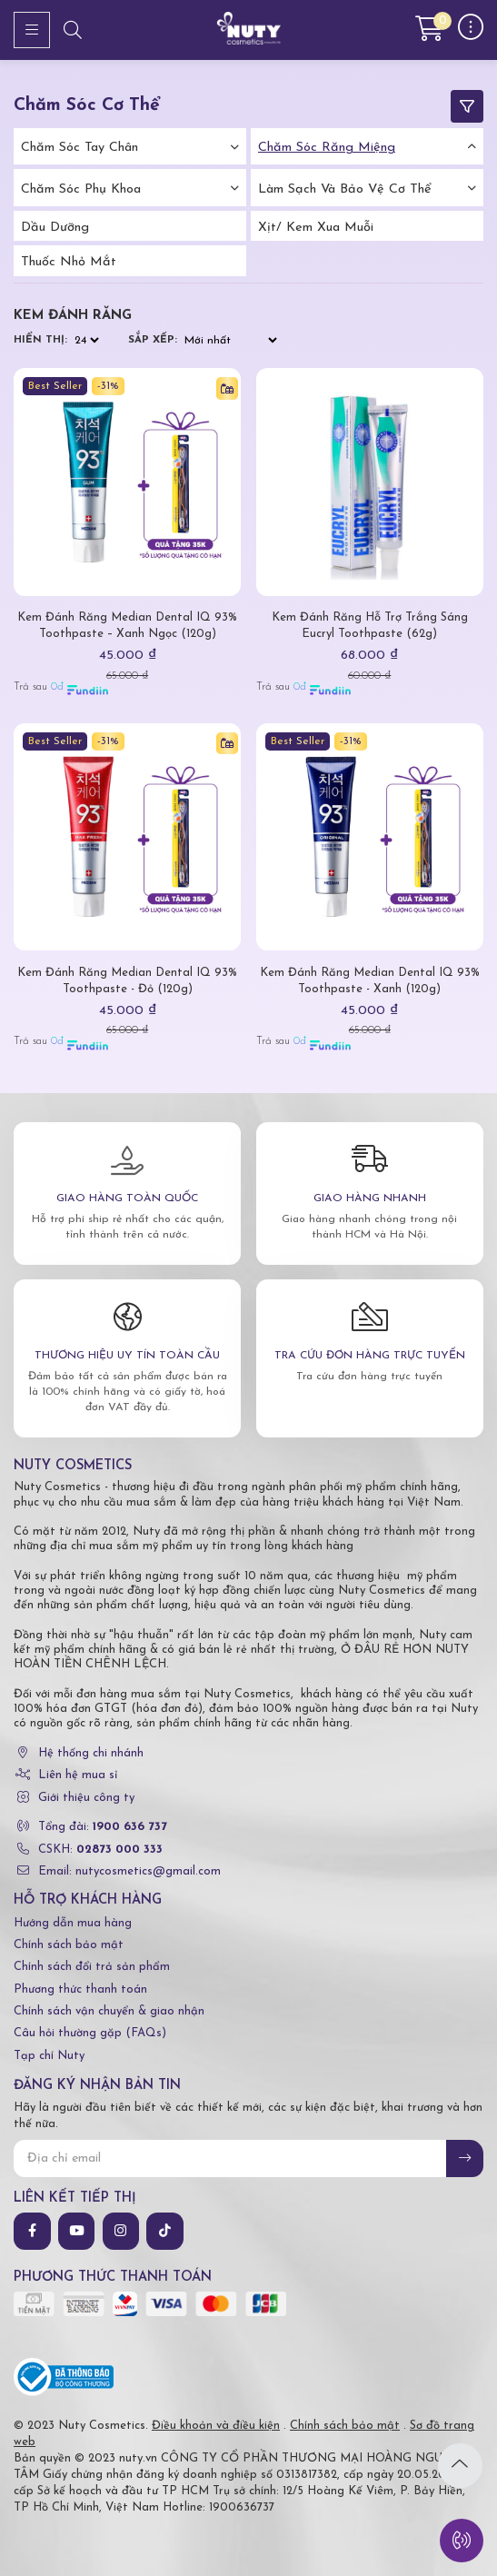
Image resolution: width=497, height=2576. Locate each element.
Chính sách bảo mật (69, 1945)
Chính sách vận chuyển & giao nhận (109, 2011)
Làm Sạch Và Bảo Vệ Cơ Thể (345, 189)
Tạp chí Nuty (49, 2056)
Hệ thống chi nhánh (91, 1753)
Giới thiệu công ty (86, 1798)
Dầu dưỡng (55, 227)
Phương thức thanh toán (80, 1989)
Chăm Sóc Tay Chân (79, 147)
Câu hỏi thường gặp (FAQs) (90, 2033)
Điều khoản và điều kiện (216, 2426)
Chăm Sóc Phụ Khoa (81, 189)
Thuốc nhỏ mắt (68, 262)
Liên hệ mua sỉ (77, 1775)
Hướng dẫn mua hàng (73, 1923)
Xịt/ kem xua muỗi (315, 227)
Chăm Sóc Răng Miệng (326, 147)
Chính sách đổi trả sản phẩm (92, 1967)
